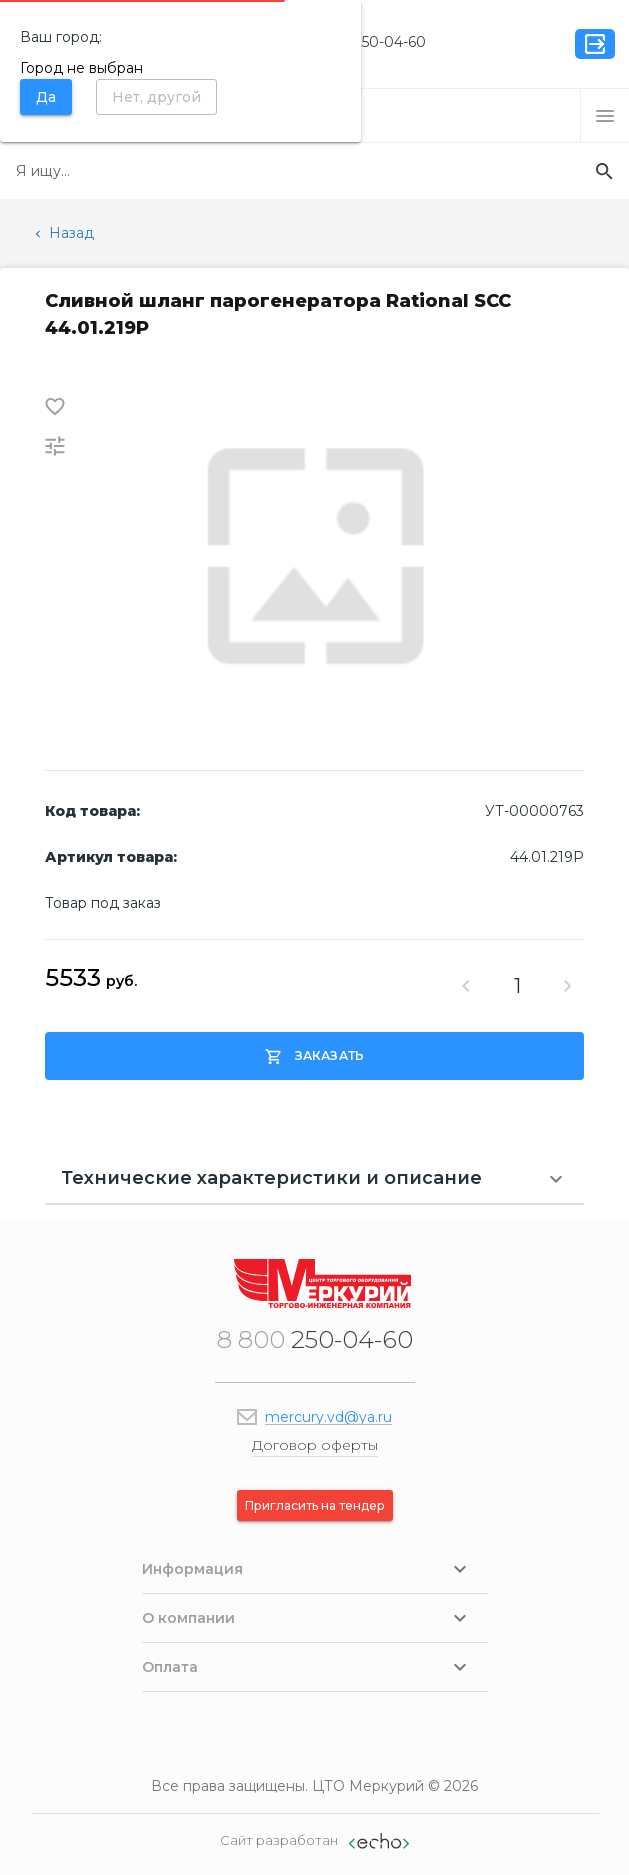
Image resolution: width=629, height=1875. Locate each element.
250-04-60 (366, 42)
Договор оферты (315, 1445)
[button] (605, 116)
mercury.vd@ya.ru (328, 1417)
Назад (62, 233)
